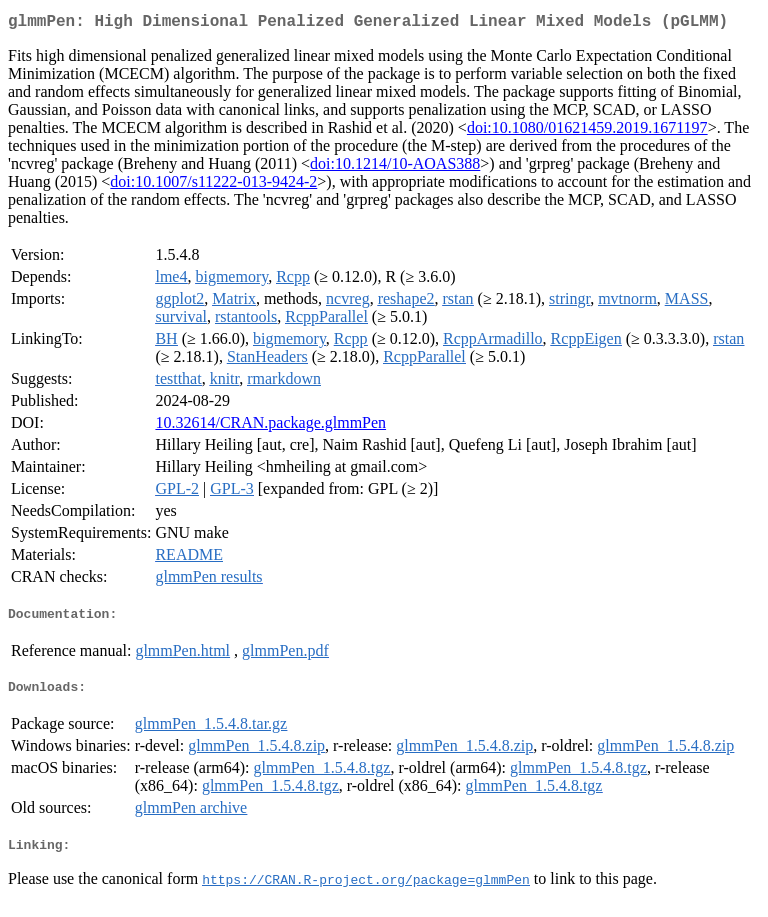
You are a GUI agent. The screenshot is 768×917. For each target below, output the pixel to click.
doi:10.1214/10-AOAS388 (395, 167)
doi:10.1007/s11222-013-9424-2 (213, 185)
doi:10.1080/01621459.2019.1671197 (587, 131)
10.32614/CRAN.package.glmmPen (270, 426)
